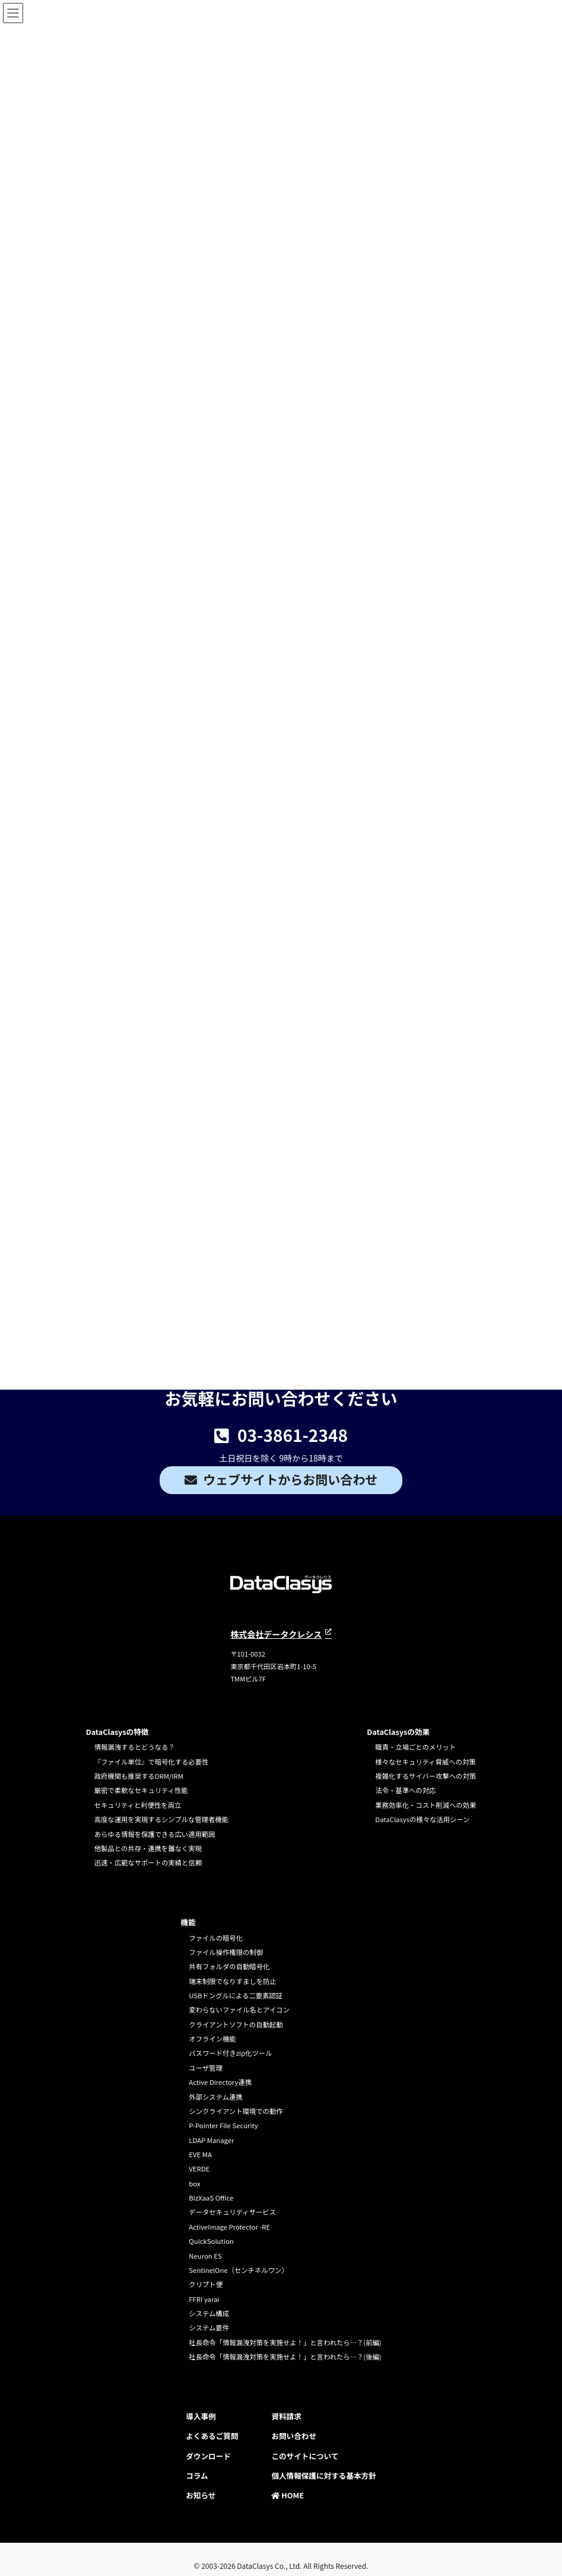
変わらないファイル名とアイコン (239, 2009)
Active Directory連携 (220, 2082)
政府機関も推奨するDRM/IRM (138, 1776)
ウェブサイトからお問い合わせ (290, 1479)
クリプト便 (206, 2284)
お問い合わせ (293, 2435)
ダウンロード (208, 2456)
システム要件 (209, 2327)
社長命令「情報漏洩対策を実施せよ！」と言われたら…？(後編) (285, 2356)
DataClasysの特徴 (117, 1731)
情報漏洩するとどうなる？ (134, 1747)
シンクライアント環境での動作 (235, 2111)
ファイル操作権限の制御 (226, 1952)
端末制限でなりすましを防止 (232, 1981)
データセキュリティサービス (232, 2212)
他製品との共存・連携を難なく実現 (148, 1848)
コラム (197, 2475)
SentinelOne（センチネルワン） (238, 2270)
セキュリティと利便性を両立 (138, 1805)
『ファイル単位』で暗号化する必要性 (151, 1761)
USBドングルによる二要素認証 (235, 1995)
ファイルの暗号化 (216, 1938)
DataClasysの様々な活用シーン (422, 1819)
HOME (287, 2495)
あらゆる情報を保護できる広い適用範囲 (154, 1834)
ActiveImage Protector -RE (229, 2226)
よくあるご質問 (212, 2435)
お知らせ (200, 2495)
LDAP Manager (211, 2140)
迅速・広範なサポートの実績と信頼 (148, 1862)
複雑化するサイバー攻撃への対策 (425, 1776)
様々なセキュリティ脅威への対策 (425, 1761)
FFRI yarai (204, 2299)
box (194, 2183)
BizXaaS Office (211, 2197)
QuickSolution (211, 2241)
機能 (187, 1922)
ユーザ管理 (205, 2067)
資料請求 (286, 2416)
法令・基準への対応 (405, 1790)
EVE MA (200, 2154)
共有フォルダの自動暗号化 (229, 1966)
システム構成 (209, 2313)
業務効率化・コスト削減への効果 (425, 1805)
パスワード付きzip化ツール (230, 2053)
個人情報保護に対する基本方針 (323, 2475)
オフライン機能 (212, 2038)
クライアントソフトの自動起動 (235, 2024)
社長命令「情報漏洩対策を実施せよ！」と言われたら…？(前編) (285, 2342)
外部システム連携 (215, 2096)
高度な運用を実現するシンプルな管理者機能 (161, 1819)
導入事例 (200, 2416)
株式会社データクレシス (276, 1634)
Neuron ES (205, 2255)
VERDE (199, 2168)
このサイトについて (304, 2456)
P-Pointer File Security (223, 2125)
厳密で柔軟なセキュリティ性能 (141, 1790)
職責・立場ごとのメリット (415, 1747)
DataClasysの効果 (398, 1731)
